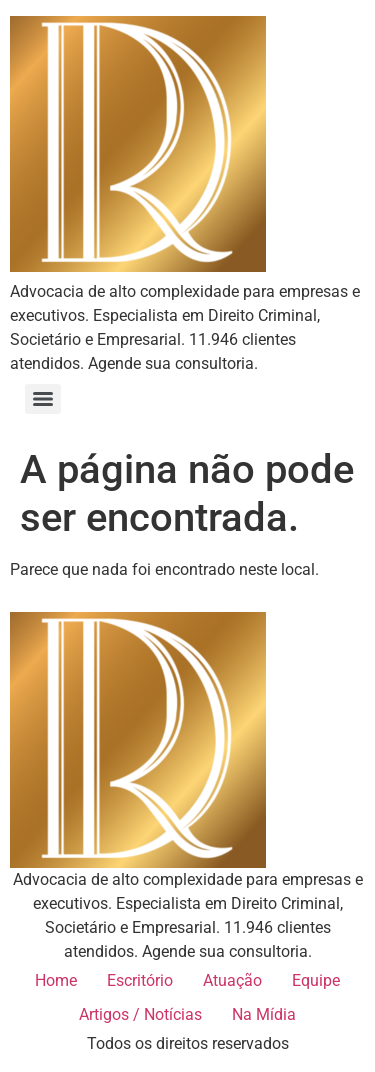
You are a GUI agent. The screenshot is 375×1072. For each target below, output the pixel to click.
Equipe (316, 980)
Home (56, 980)
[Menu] (43, 399)
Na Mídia (264, 1014)
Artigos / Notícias (140, 1014)
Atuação (232, 980)
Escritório (140, 980)
